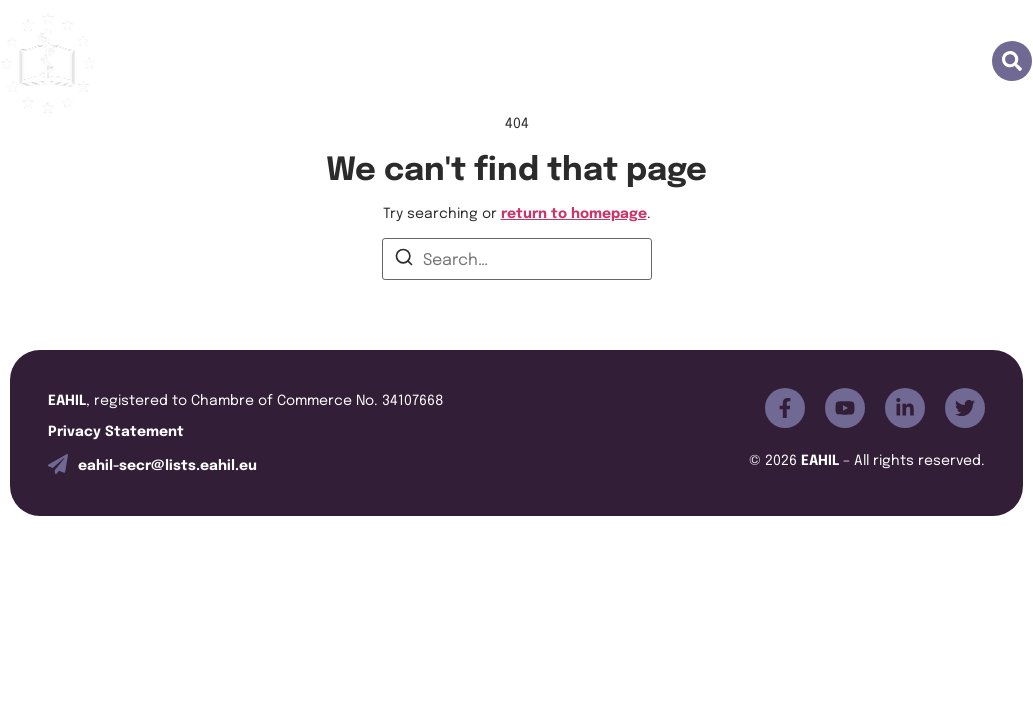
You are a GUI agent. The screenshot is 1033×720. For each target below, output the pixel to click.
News (819, 62)
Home (157, 62)
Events (518, 62)
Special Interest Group (671, 62)
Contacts (916, 62)
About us (254, 62)
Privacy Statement (116, 429)
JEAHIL (427, 62)
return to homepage (574, 211)
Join (345, 62)
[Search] (404, 260)
